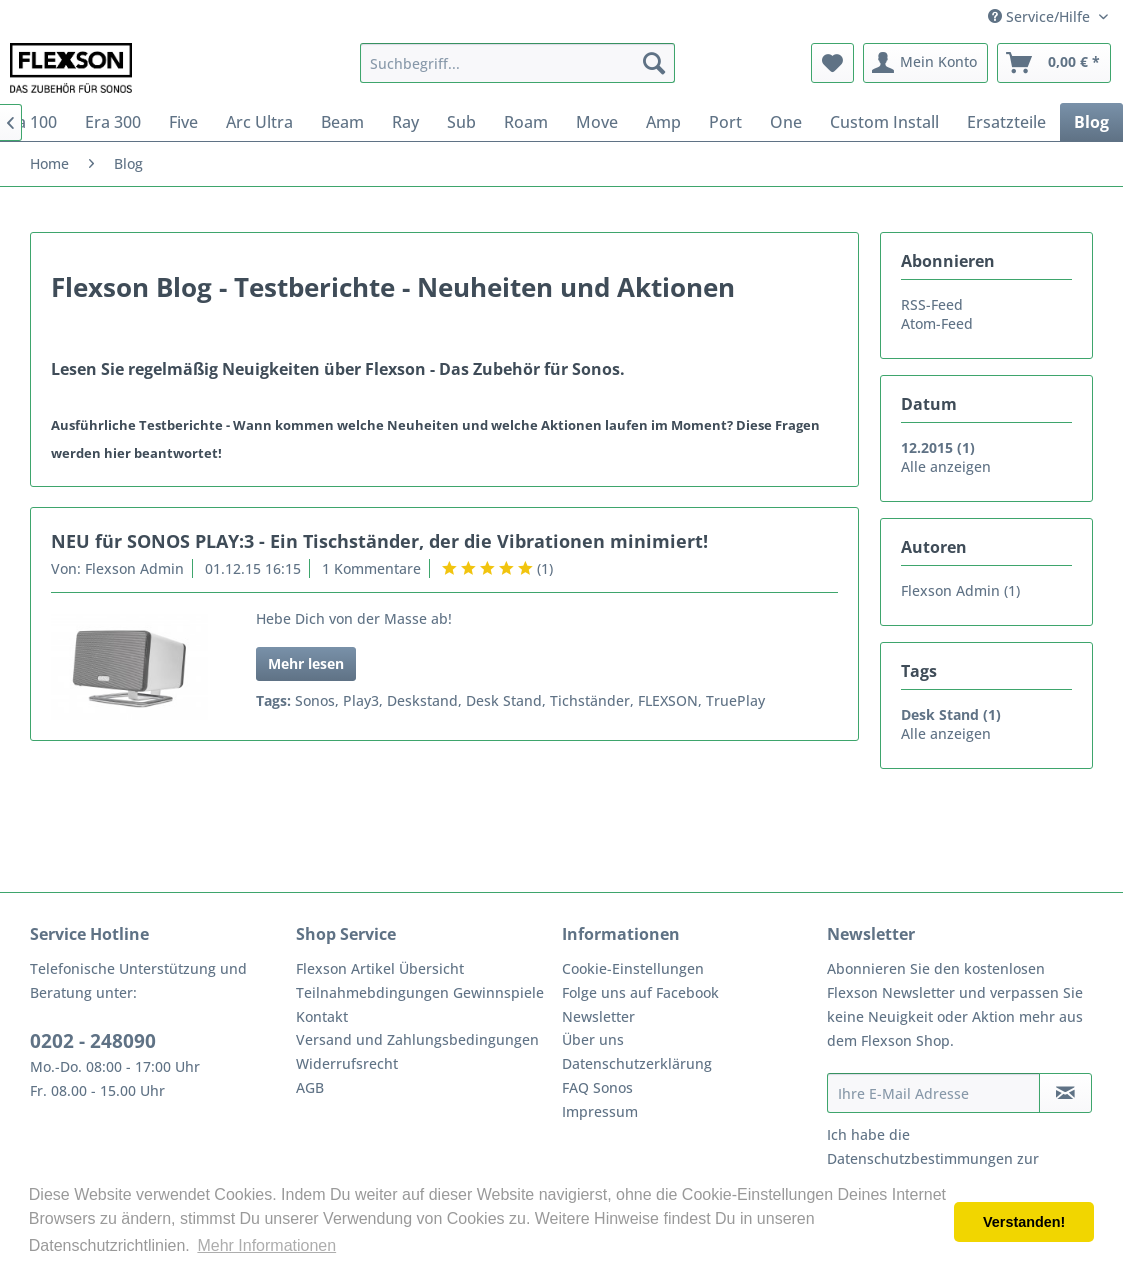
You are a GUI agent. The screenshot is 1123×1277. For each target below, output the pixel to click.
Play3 (361, 700)
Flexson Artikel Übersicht (380, 968)
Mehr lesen (306, 663)
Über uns (593, 1039)
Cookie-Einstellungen (633, 968)
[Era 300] (113, 122)
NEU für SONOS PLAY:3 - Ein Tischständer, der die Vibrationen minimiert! (379, 541)
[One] (786, 122)
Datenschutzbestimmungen (920, 1158)
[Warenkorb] (1054, 63)
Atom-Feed (937, 323)
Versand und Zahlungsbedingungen (417, 1039)
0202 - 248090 (93, 1041)
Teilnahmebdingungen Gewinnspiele (420, 992)
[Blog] (1091, 122)
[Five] (183, 122)
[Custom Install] (884, 122)
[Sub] (461, 122)
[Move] (597, 122)
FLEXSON (668, 700)
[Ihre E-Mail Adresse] (933, 1093)
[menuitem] (517, 63)
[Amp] (663, 122)
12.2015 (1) (938, 447)
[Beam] (342, 122)
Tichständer (590, 700)
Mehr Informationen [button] (266, 1245)
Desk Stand (504, 700)
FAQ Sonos (597, 1087)
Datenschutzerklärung (637, 1063)
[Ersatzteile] (1006, 122)
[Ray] (405, 122)
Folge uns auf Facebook (640, 992)
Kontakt (322, 1016)
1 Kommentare (371, 568)
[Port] (725, 122)
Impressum (600, 1111)
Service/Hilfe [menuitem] (1041, 16)
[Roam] (526, 122)
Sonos (315, 700)
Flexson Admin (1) (960, 590)
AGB (310, 1087)
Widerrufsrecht (347, 1063)
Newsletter (598, 1016)
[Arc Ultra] (259, 122)
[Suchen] (654, 63)
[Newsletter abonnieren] (1065, 1093)
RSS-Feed (932, 304)
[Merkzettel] (832, 63)
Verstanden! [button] (1024, 1222)
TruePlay (735, 700)
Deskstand (422, 700)
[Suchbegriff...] (517, 63)
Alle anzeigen (946, 466)
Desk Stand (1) (951, 714)
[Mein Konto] (925, 63)
